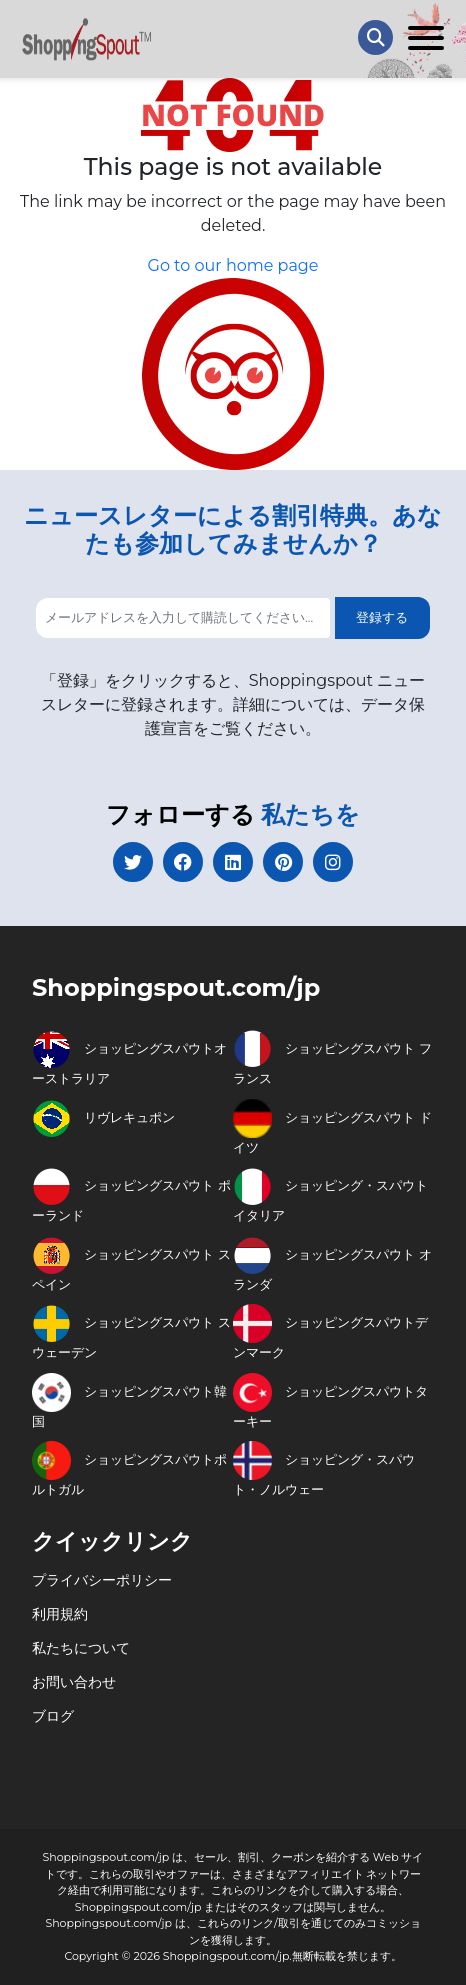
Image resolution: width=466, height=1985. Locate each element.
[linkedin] (233, 862)
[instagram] (333, 862)
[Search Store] (375, 37)
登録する (382, 617)
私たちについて (81, 1648)
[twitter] (133, 862)
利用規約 (60, 1614)
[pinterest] (283, 862)
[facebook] (183, 862)
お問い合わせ (74, 1682)
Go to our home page (233, 265)
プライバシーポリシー (102, 1580)
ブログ (53, 1716)
